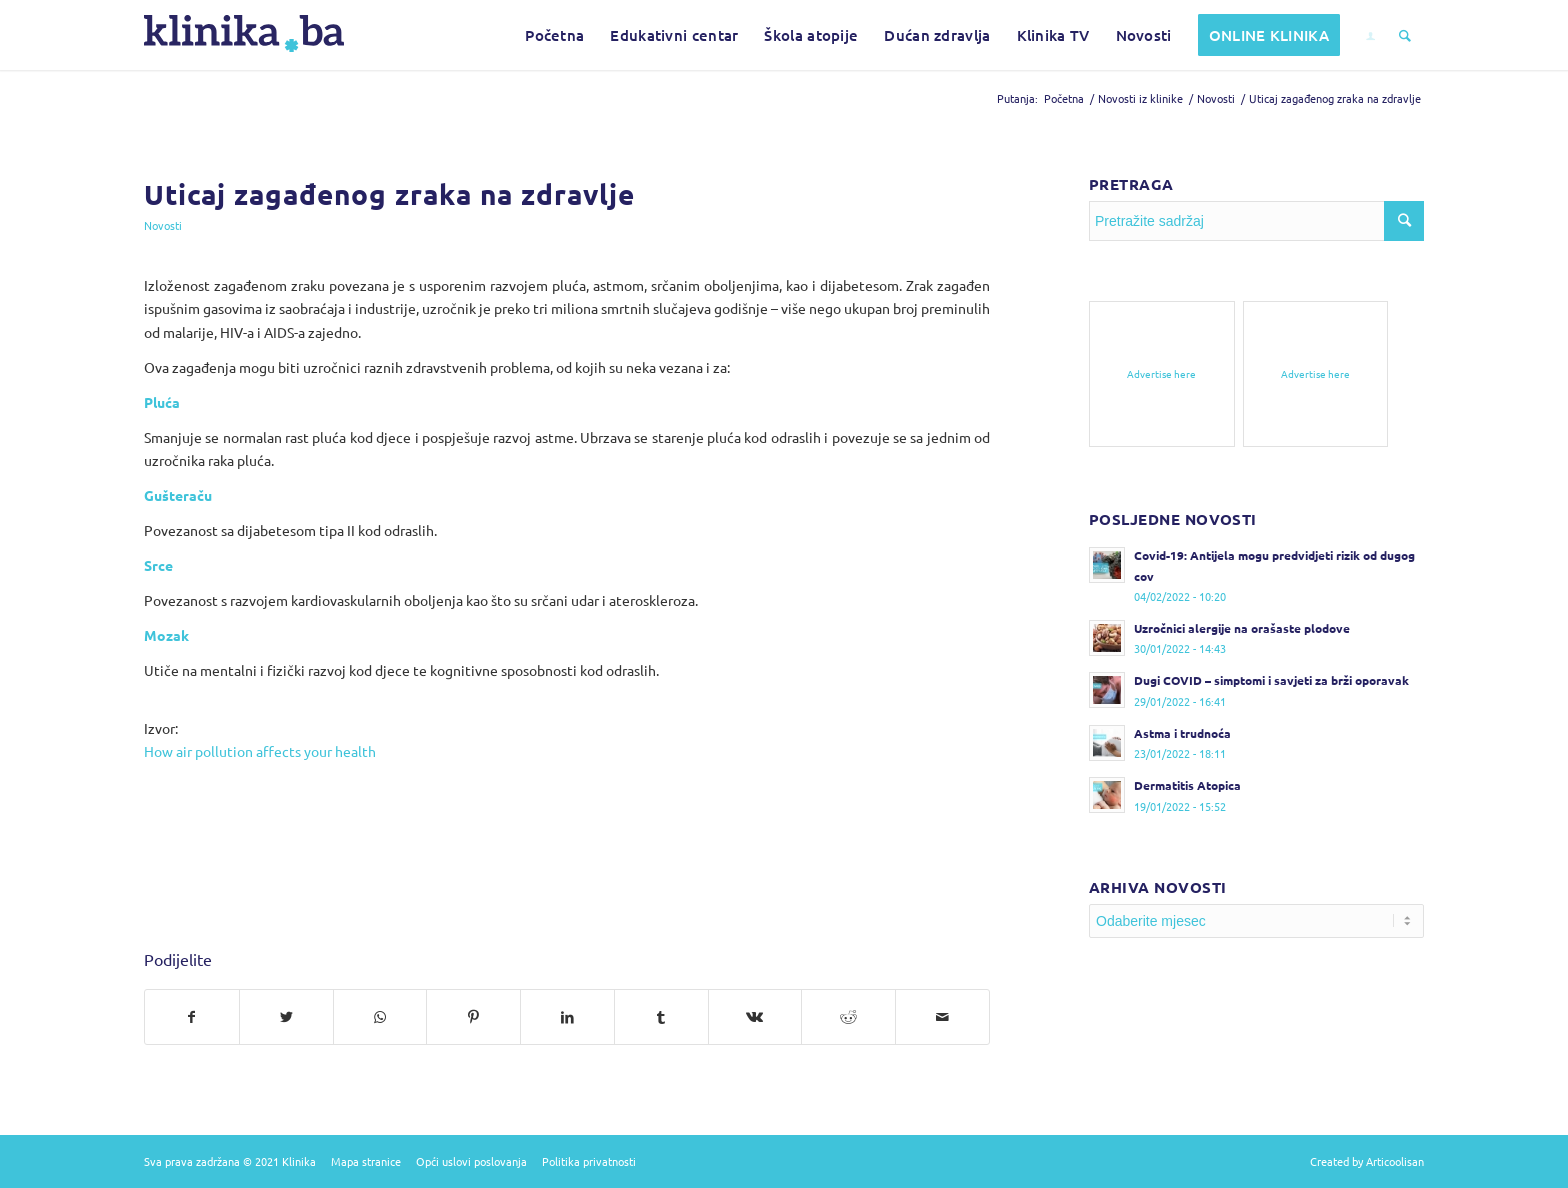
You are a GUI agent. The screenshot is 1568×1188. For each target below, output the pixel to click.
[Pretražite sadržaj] (1405, 35)
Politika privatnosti (589, 1161)
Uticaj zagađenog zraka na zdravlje (389, 193)
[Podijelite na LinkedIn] (567, 1017)
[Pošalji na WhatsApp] (380, 1017)
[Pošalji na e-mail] (942, 1017)
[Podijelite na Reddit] (848, 1017)
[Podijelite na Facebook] (192, 1017)
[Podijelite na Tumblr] (661, 1017)
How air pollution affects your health (260, 751)
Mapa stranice (366, 1161)
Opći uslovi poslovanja (471, 1161)
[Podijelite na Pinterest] (473, 1017)
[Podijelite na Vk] (755, 1017)
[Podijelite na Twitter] (286, 1017)
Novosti (163, 225)
